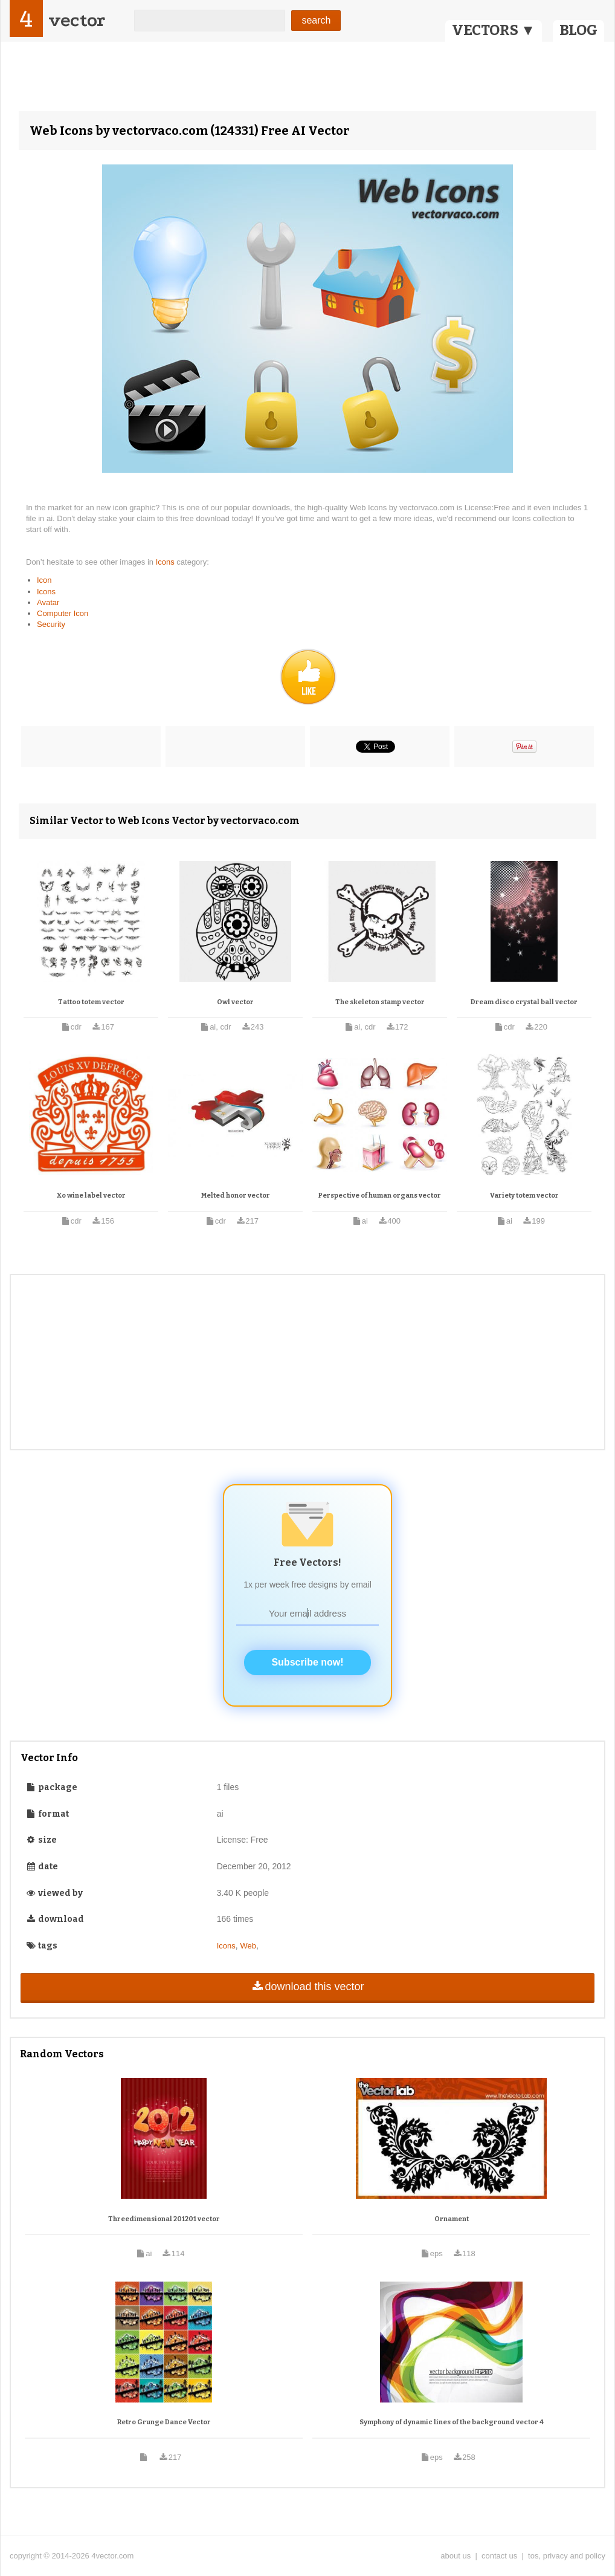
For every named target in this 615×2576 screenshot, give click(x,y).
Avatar (48, 602)
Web (248, 1945)
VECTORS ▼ (493, 30)
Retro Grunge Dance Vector (164, 2422)
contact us (499, 2555)
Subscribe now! (307, 1662)
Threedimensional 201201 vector (164, 2219)
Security (51, 624)
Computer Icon (62, 613)
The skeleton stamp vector (380, 1002)
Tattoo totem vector (91, 1002)
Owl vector (235, 1002)
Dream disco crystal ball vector (524, 1002)
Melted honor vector (235, 1195)
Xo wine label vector (91, 1195)
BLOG (578, 30)
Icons (166, 561)
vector (76, 20)
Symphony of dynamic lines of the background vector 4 (451, 2422)
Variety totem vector (524, 1195)
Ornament (451, 2219)
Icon (44, 580)
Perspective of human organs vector (379, 1195)
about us (455, 2555)
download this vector (307, 1987)
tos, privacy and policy (566, 2555)
